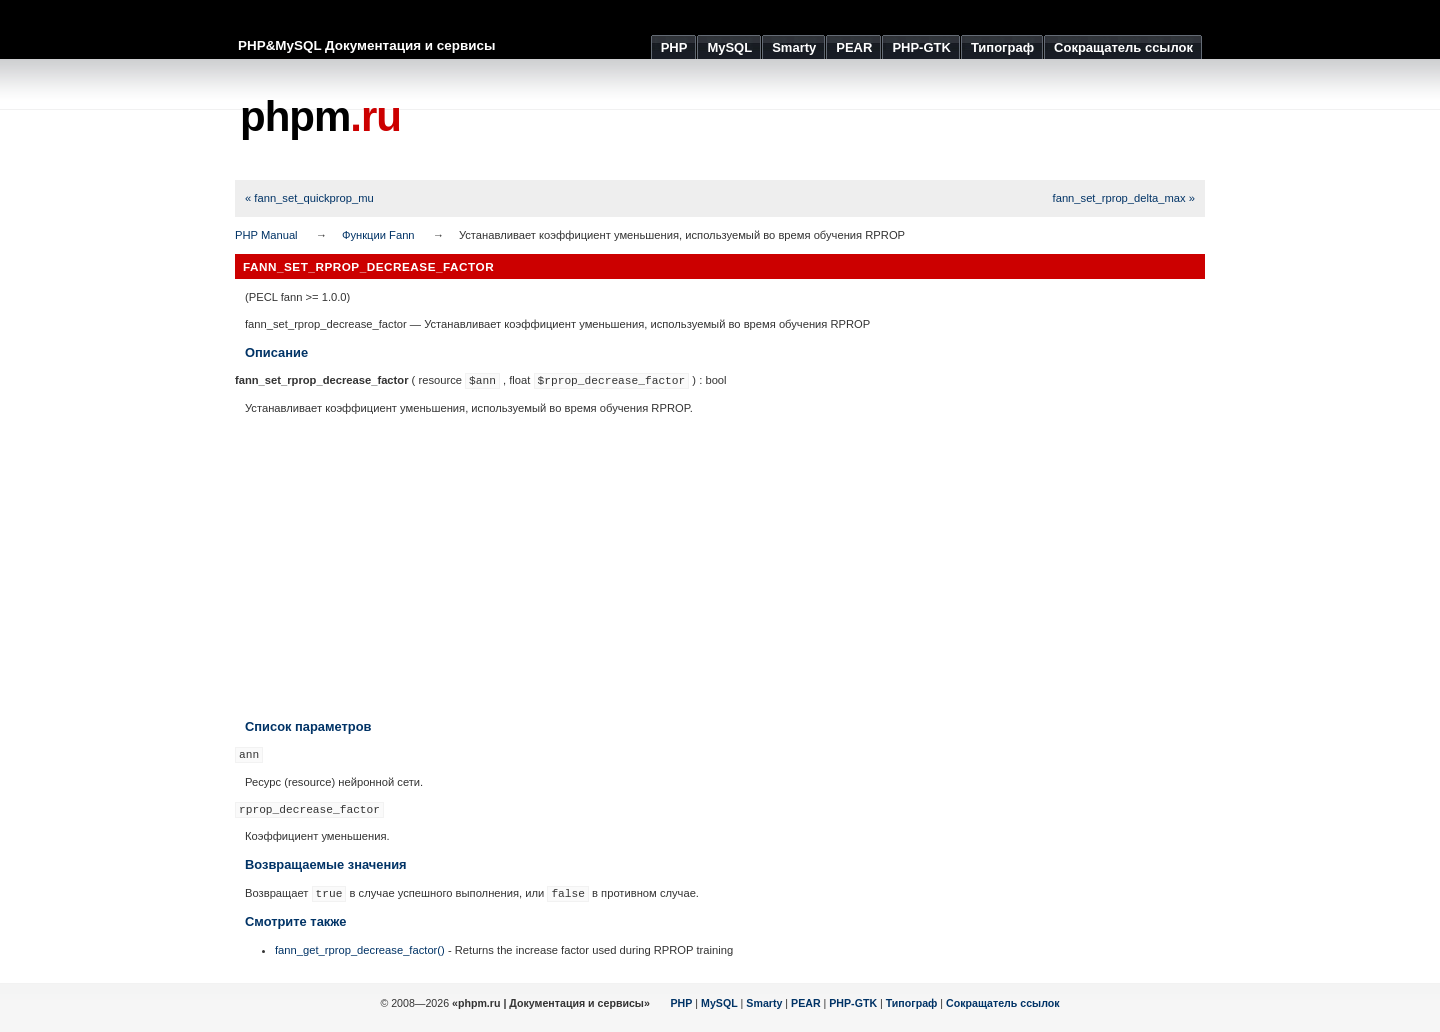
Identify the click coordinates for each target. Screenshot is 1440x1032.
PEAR (806, 1003)
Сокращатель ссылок (1003, 1003)
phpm (320, 116)
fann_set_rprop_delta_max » (1124, 198)
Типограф (912, 1003)
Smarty (764, 1003)
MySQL (719, 1003)
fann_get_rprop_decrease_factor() (360, 950)
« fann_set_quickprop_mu (309, 198)
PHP (682, 1003)
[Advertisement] (841, 120)
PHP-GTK (853, 1003)
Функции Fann (378, 235)
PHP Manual (266, 235)
